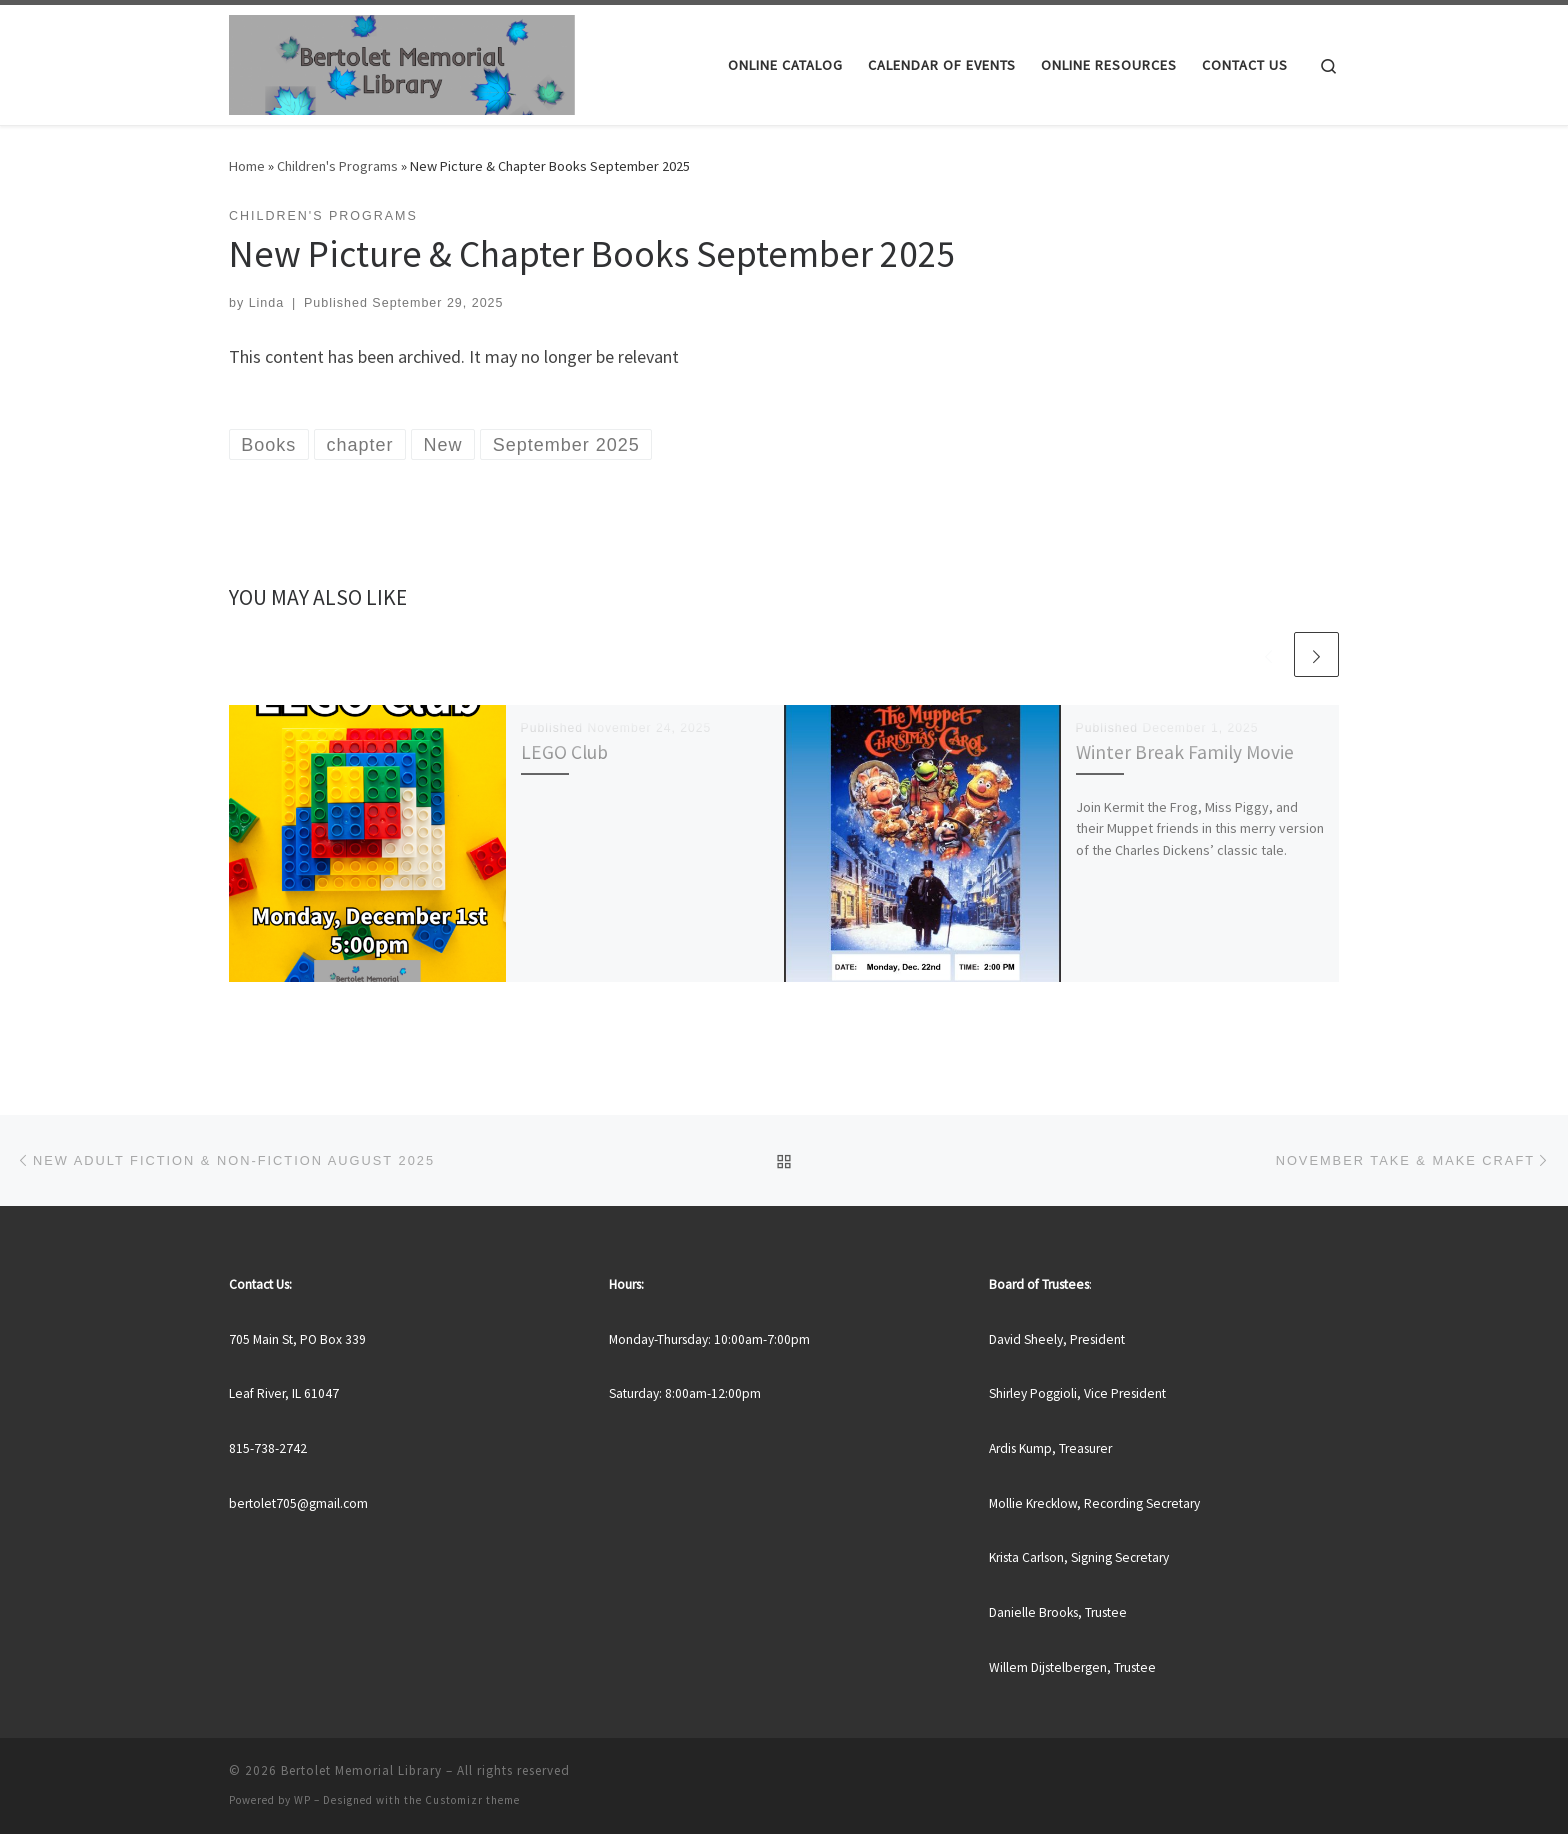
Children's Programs (337, 166)
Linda (267, 303)
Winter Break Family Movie (1185, 752)
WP (302, 1800)
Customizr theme (472, 1800)
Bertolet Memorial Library (361, 1770)
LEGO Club (564, 752)
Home (247, 166)
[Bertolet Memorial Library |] (402, 61)
